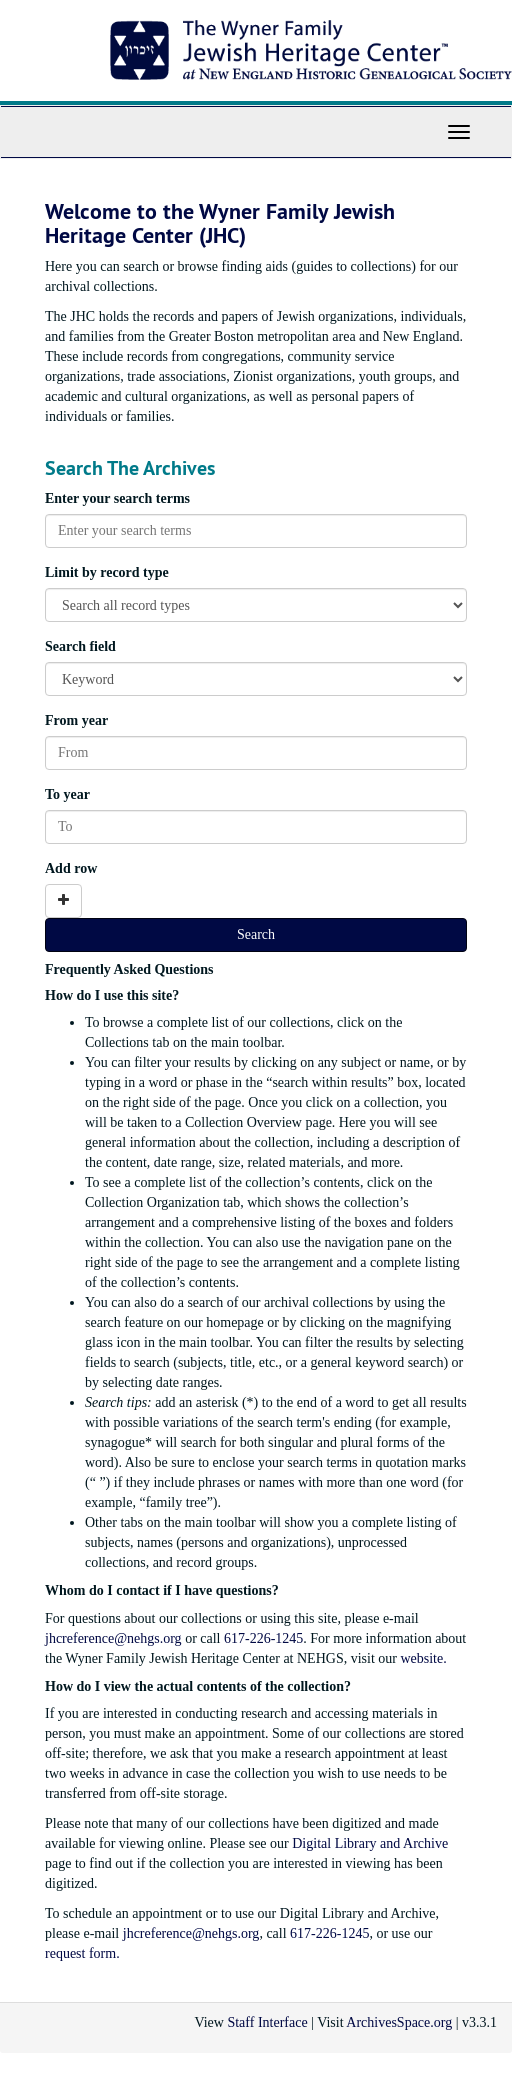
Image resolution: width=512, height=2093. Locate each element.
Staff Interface (267, 2022)
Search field (80, 646)
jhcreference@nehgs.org (113, 1638)
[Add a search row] (63, 901)
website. (423, 1658)
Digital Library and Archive (370, 1843)
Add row (71, 868)
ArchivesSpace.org (399, 2022)
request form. (82, 1953)
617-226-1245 (263, 1638)
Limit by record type (107, 572)
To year (67, 794)
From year (76, 720)
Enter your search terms (117, 498)
